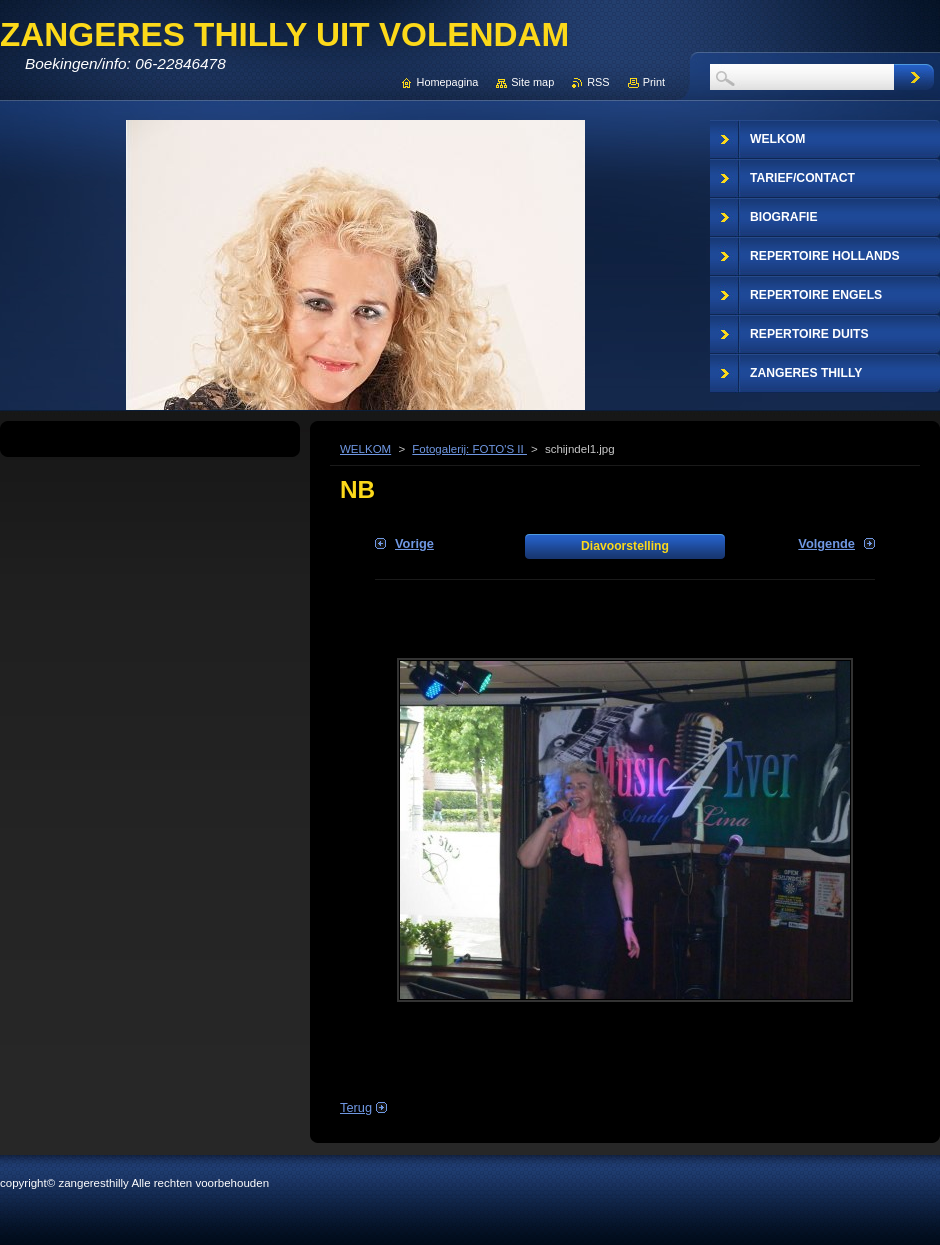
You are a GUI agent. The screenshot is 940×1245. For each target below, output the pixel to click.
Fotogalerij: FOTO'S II (469, 449)
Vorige (414, 543)
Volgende (826, 543)
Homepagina (448, 82)
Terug (356, 1107)
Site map (532, 82)
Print (654, 82)
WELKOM (365, 449)
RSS (598, 82)
